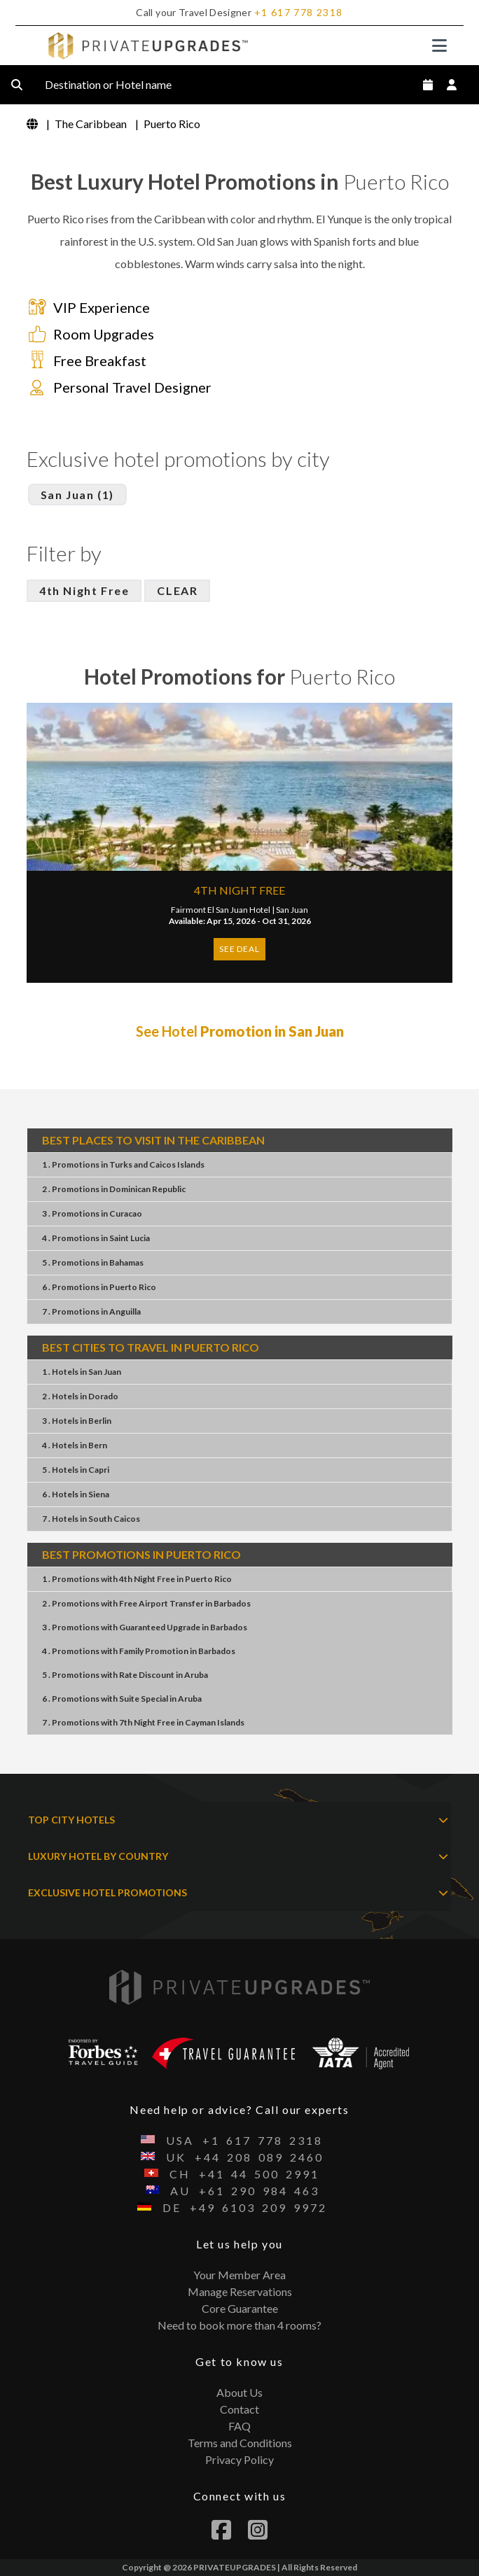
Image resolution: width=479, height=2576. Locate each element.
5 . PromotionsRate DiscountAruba (125, 1675)
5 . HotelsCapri (75, 1469)
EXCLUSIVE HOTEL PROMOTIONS (238, 1893)
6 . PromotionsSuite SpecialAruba (122, 1698)
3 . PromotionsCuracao (92, 1213)
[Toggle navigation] (439, 45)
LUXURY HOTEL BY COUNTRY (238, 1856)
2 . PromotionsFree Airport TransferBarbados (146, 1603)
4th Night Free (84, 590)
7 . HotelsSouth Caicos (91, 1518)
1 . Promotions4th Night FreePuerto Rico (137, 1579)
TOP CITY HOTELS (238, 1820)
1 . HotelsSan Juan (81, 1371)
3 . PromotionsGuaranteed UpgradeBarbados (144, 1627)
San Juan (292, 909)
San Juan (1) (77, 494)
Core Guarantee (240, 2308)
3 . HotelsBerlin (76, 1420)
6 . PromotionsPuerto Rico (99, 1287)
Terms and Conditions (240, 2442)
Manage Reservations (240, 2291)
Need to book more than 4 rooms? (239, 2325)
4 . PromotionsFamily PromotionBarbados (138, 1651)
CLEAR (177, 590)
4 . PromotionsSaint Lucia (96, 1238)
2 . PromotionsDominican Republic (114, 1189)
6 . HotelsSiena (75, 1494)
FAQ (239, 2425)
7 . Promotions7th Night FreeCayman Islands (143, 1722)
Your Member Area (239, 2274)
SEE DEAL (239, 949)
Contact (239, 2409)
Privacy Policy (239, 2459)
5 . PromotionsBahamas (93, 1262)
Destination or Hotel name (119, 84)
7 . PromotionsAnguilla (91, 1311)
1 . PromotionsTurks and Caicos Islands (123, 1164)
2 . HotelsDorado (80, 1396)
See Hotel (240, 1031)
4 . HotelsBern (74, 1445)
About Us (239, 2392)
